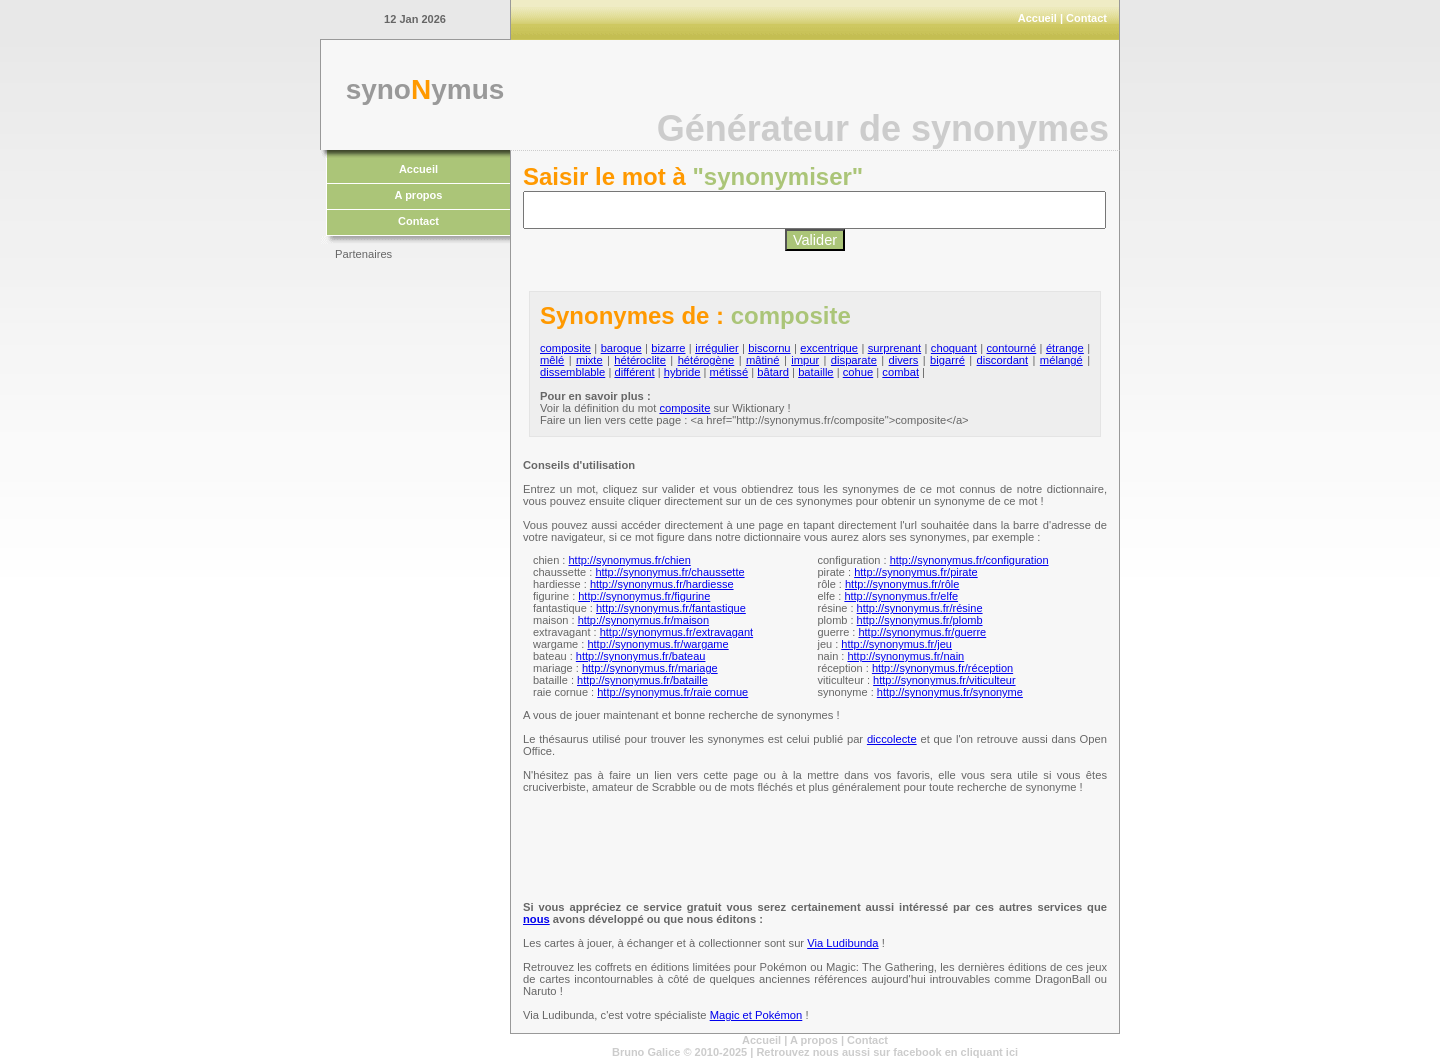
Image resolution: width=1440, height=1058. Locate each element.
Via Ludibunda (842, 943)
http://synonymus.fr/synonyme (950, 692)
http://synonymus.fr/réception (942, 668)
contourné (1011, 348)
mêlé (552, 360)
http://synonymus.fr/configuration (969, 560)
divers (904, 360)
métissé (729, 372)
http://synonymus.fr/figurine (644, 596)
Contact (1086, 18)
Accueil (1037, 18)
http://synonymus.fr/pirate (916, 572)
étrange (1065, 348)
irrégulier (717, 348)
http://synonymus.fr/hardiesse (662, 584)
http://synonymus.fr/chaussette (669, 572)
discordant (1003, 360)
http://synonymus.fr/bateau (641, 656)
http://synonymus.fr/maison (643, 620)
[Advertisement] (415, 570)
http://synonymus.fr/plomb (920, 620)
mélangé (1061, 360)
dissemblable (572, 372)
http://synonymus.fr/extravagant (676, 632)
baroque (621, 348)
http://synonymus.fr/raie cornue (672, 692)
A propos (419, 195)
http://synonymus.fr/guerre (922, 632)
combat (900, 372)
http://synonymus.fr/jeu (896, 644)
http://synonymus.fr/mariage (650, 668)
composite (565, 348)
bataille (815, 372)
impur (805, 360)
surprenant (895, 348)
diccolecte (892, 739)
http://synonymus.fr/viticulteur (944, 680)
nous (536, 919)
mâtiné (763, 360)
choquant (954, 348)
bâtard (773, 372)
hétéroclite (640, 360)
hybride (682, 372)
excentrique (829, 348)
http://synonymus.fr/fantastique (671, 608)
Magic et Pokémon (756, 1015)
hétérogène (706, 360)
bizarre (668, 348)
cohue (858, 372)
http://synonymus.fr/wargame (657, 644)
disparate (854, 360)
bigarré (947, 360)
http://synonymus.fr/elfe (901, 596)
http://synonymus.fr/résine (920, 608)
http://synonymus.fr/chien (629, 560)
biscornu (769, 348)
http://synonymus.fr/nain (905, 656)
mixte (589, 360)
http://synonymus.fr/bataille (642, 680)
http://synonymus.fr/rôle (902, 584)
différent (634, 372)
